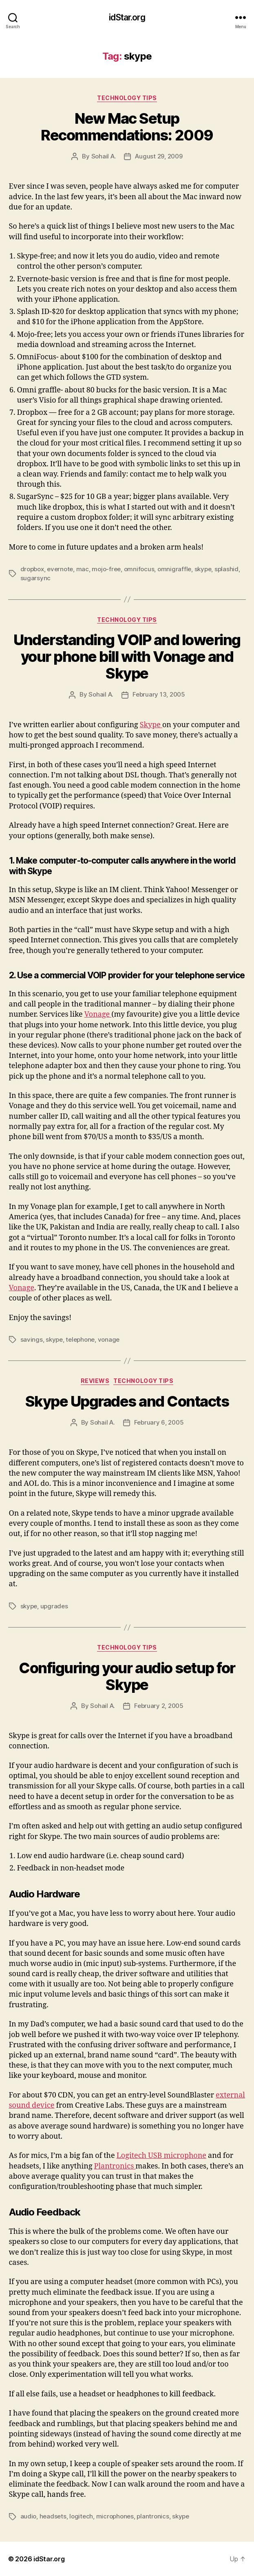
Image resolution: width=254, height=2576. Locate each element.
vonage (108, 1339)
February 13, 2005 (159, 694)
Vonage (98, 1014)
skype (203, 569)
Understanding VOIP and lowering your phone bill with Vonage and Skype (127, 656)
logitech (81, 2516)
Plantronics (115, 2166)
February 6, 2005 (159, 1422)
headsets (53, 2516)
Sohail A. (103, 156)
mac (82, 569)
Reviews (95, 1380)
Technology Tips (127, 97)
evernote (60, 569)
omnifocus (139, 569)
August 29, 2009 (158, 156)
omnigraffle (174, 569)
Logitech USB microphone (161, 2155)
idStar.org (127, 17)
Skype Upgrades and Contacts (127, 1401)
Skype (151, 725)
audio (28, 2516)
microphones (115, 2516)
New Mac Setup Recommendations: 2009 (127, 126)
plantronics (153, 2516)
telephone (80, 1339)
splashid (226, 569)
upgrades (54, 1606)
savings (31, 1339)
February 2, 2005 (158, 1706)
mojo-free (106, 569)
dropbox (32, 569)
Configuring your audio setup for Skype (127, 1676)
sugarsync (35, 578)
